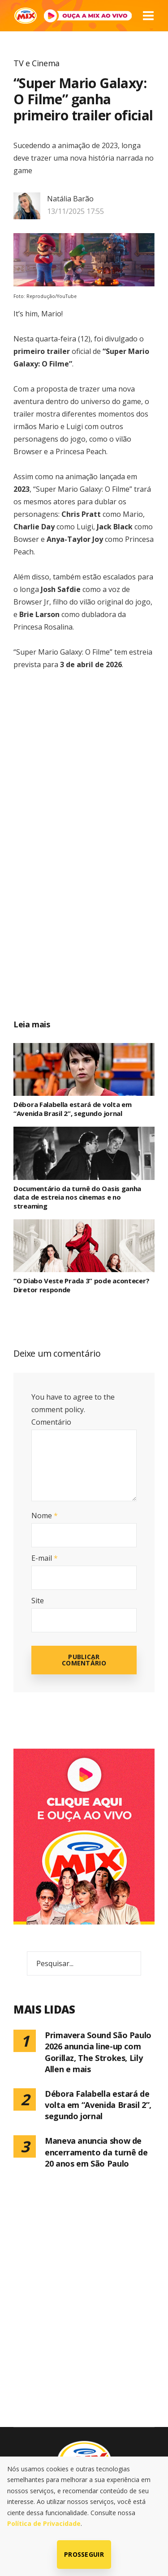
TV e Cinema (36, 63)
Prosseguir (84, 2554)
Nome (44, 1515)
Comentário (51, 1422)
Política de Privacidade (44, 2523)
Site (37, 1600)
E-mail (44, 1558)
